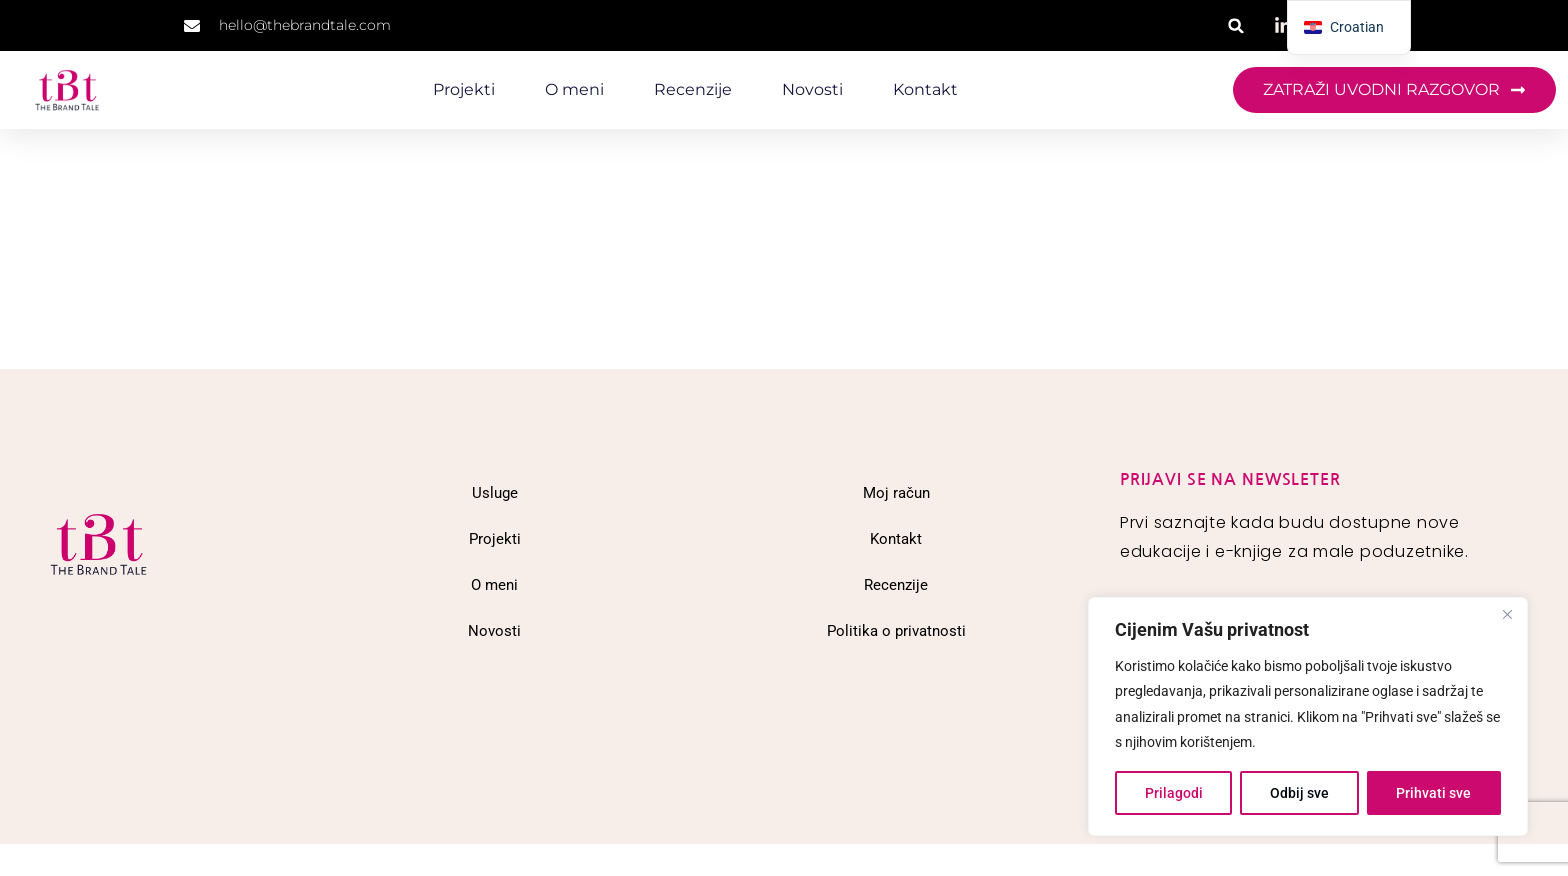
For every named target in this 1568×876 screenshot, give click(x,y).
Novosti (812, 89)
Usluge (495, 493)
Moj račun (896, 493)
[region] (1308, 716)
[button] (1236, 25)
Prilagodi (1174, 793)
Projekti (464, 89)
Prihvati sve (1433, 793)
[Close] (1507, 614)
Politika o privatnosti (896, 631)
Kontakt (925, 89)
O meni (574, 89)
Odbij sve (1299, 793)
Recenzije (693, 89)
